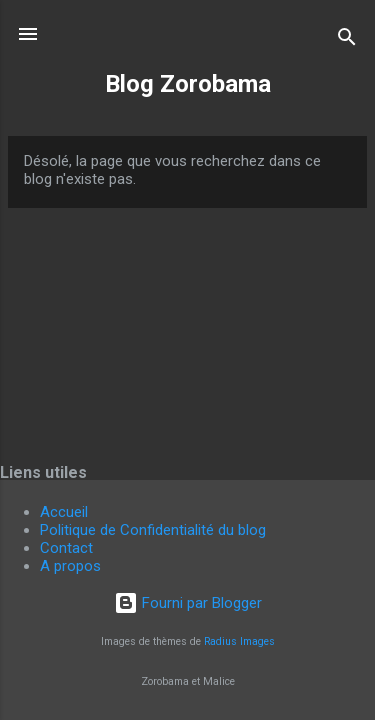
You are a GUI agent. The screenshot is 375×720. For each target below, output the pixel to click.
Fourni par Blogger (188, 603)
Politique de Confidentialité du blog (153, 530)
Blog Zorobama (188, 84)
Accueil (64, 512)
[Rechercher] (347, 40)
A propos (70, 566)
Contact (66, 548)
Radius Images (239, 641)
